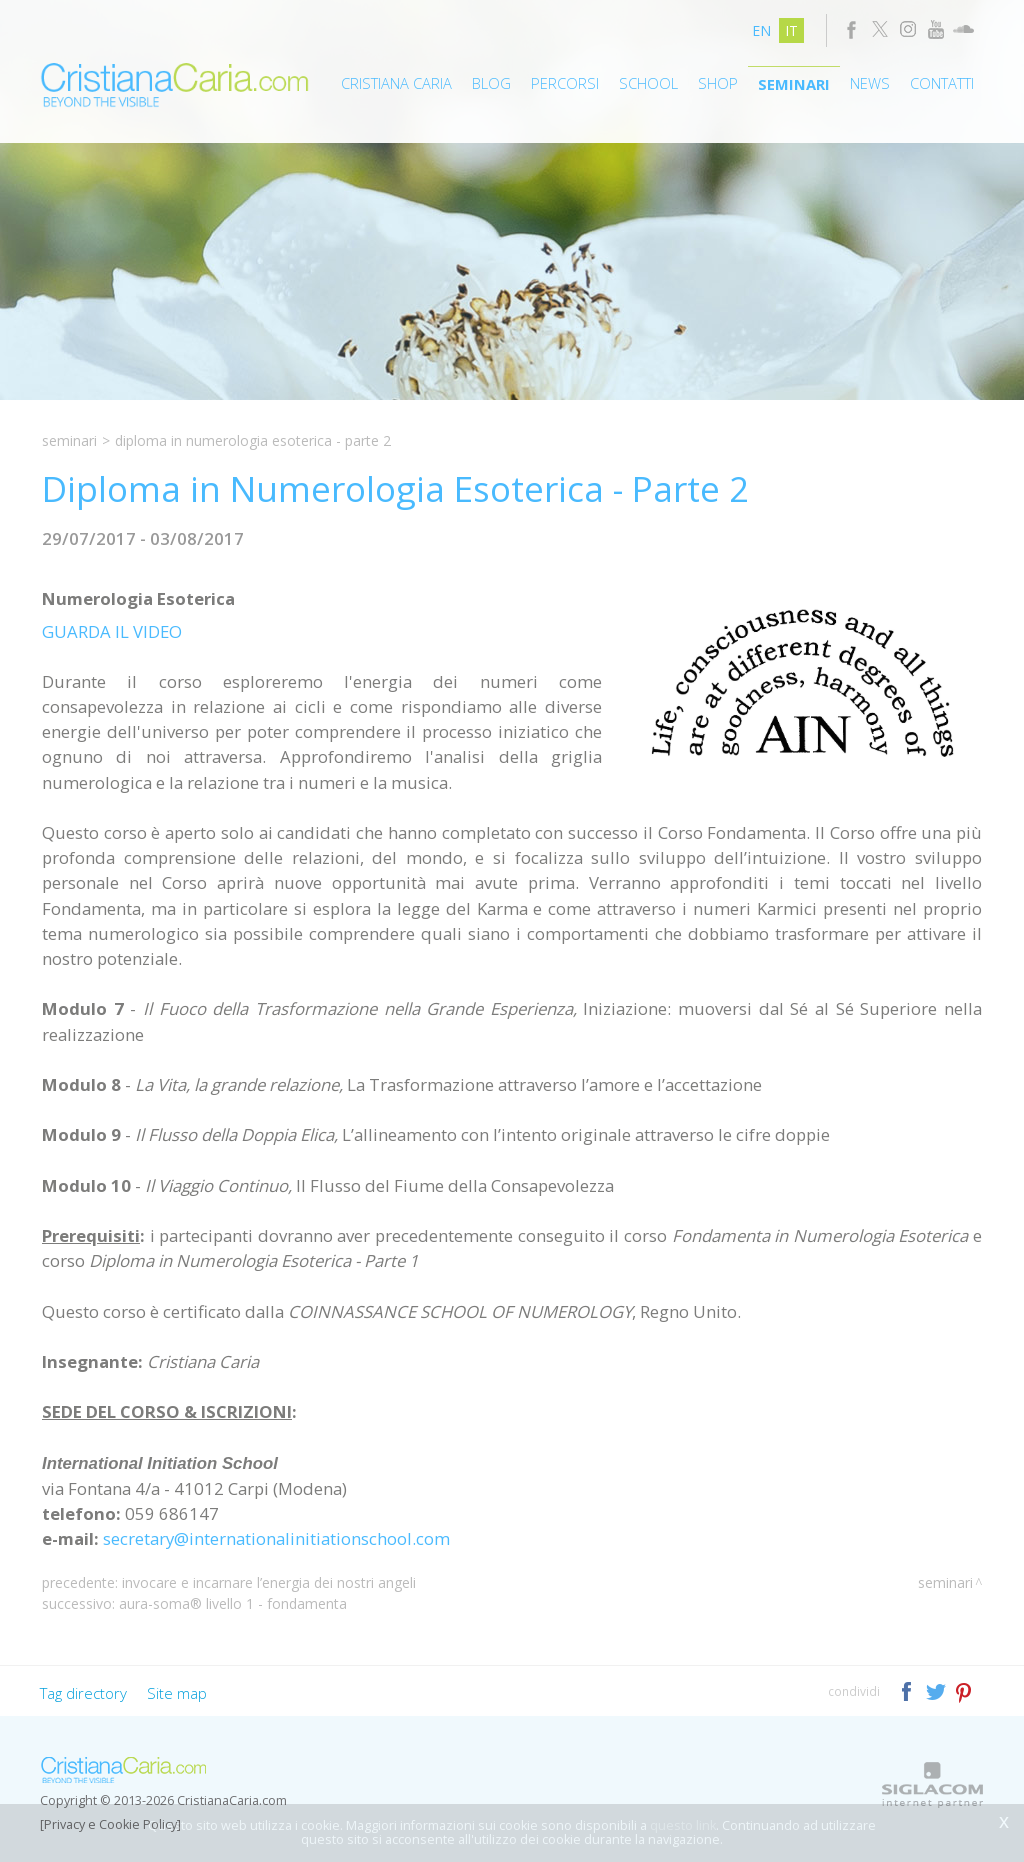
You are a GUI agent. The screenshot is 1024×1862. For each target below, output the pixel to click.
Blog (491, 83)
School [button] (648, 83)
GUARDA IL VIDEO (112, 631)
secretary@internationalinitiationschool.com (276, 1538)
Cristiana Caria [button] (396, 83)
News (870, 83)
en (761, 30)
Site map (177, 1693)
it (791, 30)
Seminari (794, 84)
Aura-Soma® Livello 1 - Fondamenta (233, 1603)
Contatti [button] (942, 83)
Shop (718, 83)
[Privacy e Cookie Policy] (110, 1824)
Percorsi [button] (565, 83)
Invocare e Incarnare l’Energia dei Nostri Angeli (269, 1582)
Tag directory (83, 1693)
